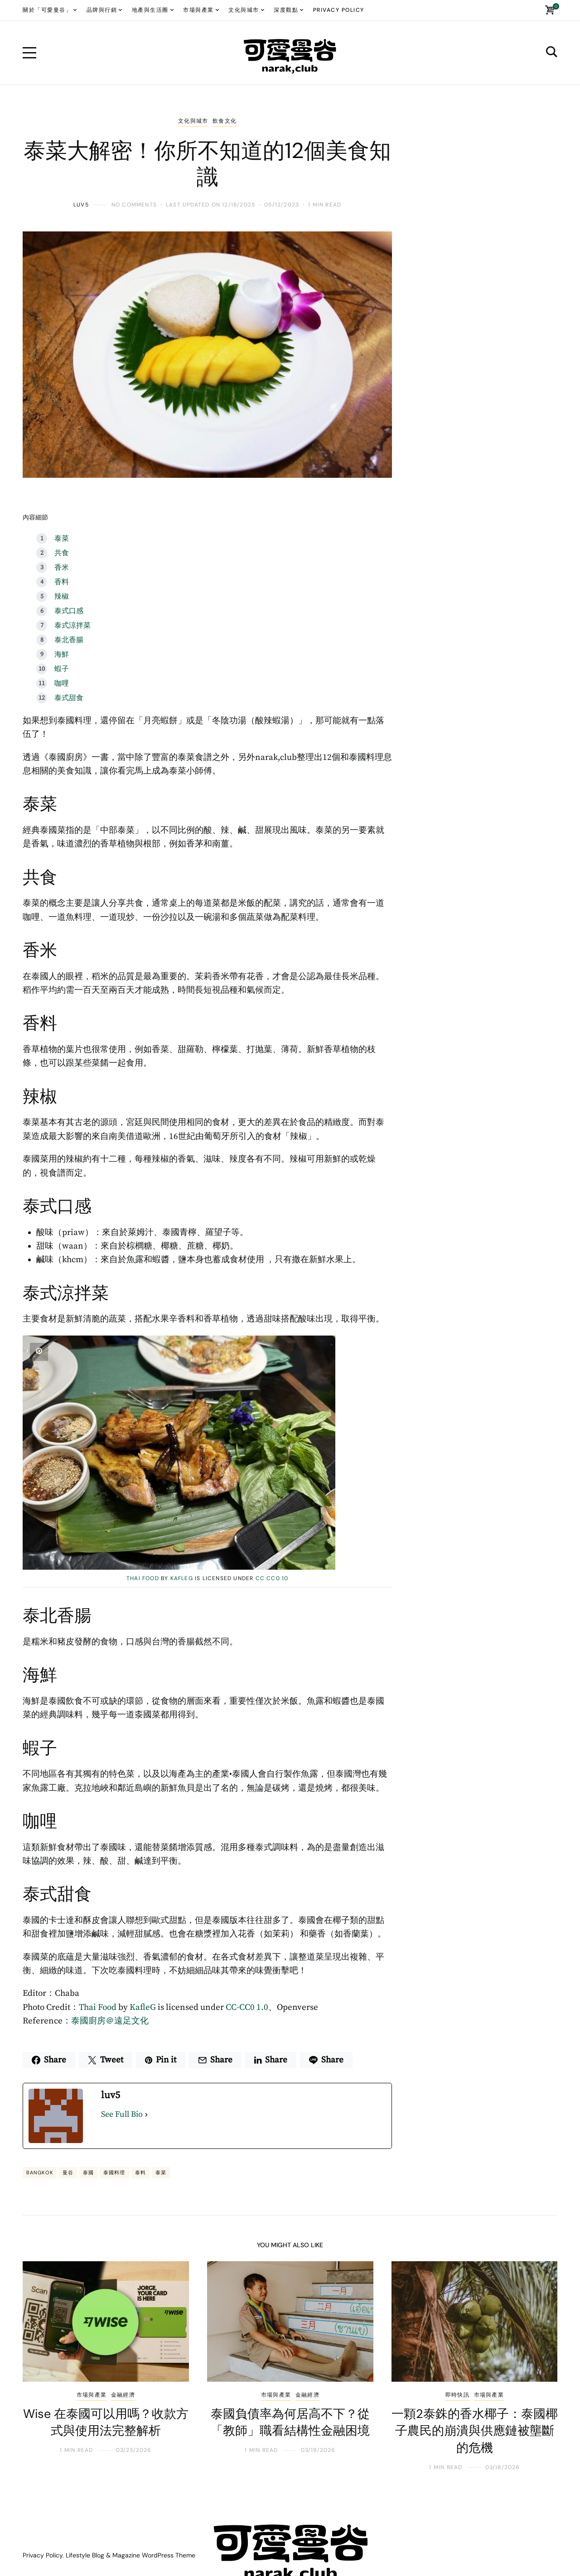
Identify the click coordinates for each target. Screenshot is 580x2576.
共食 (61, 552)
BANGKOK (39, 2172)
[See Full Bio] (146, 2114)
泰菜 (61, 538)
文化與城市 (193, 121)
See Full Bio (122, 2114)
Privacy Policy (43, 2555)
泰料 (140, 2172)
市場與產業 (91, 2394)
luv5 (81, 204)
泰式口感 (68, 610)
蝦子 (61, 668)
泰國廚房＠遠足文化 (110, 2021)
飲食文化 (225, 121)
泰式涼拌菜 (72, 625)
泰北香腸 (68, 639)
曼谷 (68, 2172)
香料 (61, 581)
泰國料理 (114, 2172)
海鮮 (61, 654)
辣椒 (61, 596)
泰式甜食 (68, 697)
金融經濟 (123, 2394)
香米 (61, 567)
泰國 (88, 2172)
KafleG (181, 1578)
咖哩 (61, 683)
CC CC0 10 (272, 1578)
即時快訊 (457, 2394)
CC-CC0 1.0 (247, 2007)
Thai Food (142, 1578)
